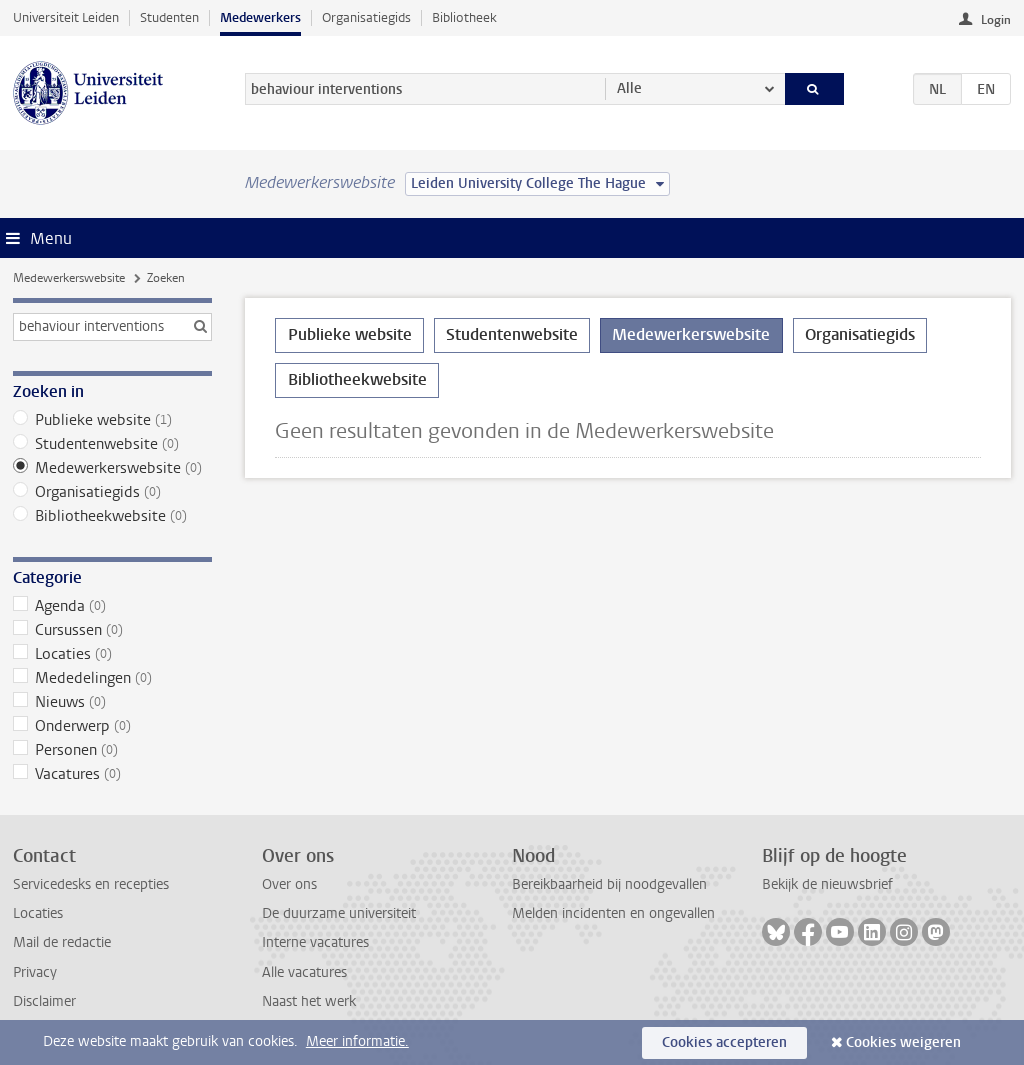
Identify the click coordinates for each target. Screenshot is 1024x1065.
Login (996, 20)
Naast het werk (309, 1001)
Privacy (35, 972)
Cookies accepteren (724, 1042)
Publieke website (112, 420)
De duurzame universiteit (339, 913)
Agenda (112, 606)
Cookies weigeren (903, 1042)
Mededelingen (112, 678)
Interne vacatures (315, 942)
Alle (629, 88)
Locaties (112, 654)
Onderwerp (112, 726)
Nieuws (112, 702)
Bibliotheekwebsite (112, 516)
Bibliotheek (464, 17)
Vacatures (112, 774)
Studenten (169, 17)
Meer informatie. (357, 1041)
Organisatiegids (366, 17)
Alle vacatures (304, 972)
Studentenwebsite (112, 444)
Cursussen (112, 630)
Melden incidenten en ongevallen (613, 913)
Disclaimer (44, 1001)
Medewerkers (260, 17)
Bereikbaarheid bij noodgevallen (609, 884)
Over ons (289, 884)
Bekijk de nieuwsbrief (827, 884)
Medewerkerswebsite (69, 278)
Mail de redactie (62, 942)
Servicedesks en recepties (91, 884)
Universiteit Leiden (66, 17)
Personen (112, 750)
